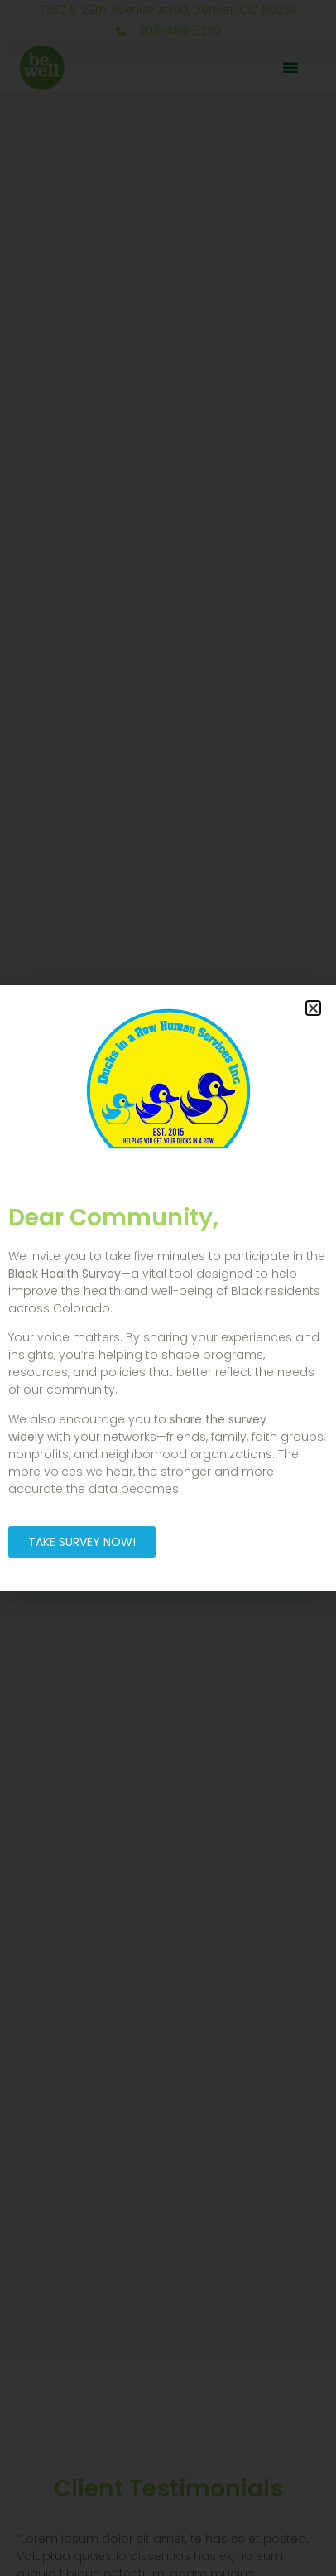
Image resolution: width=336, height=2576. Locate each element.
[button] (313, 1008)
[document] (168, 1288)
